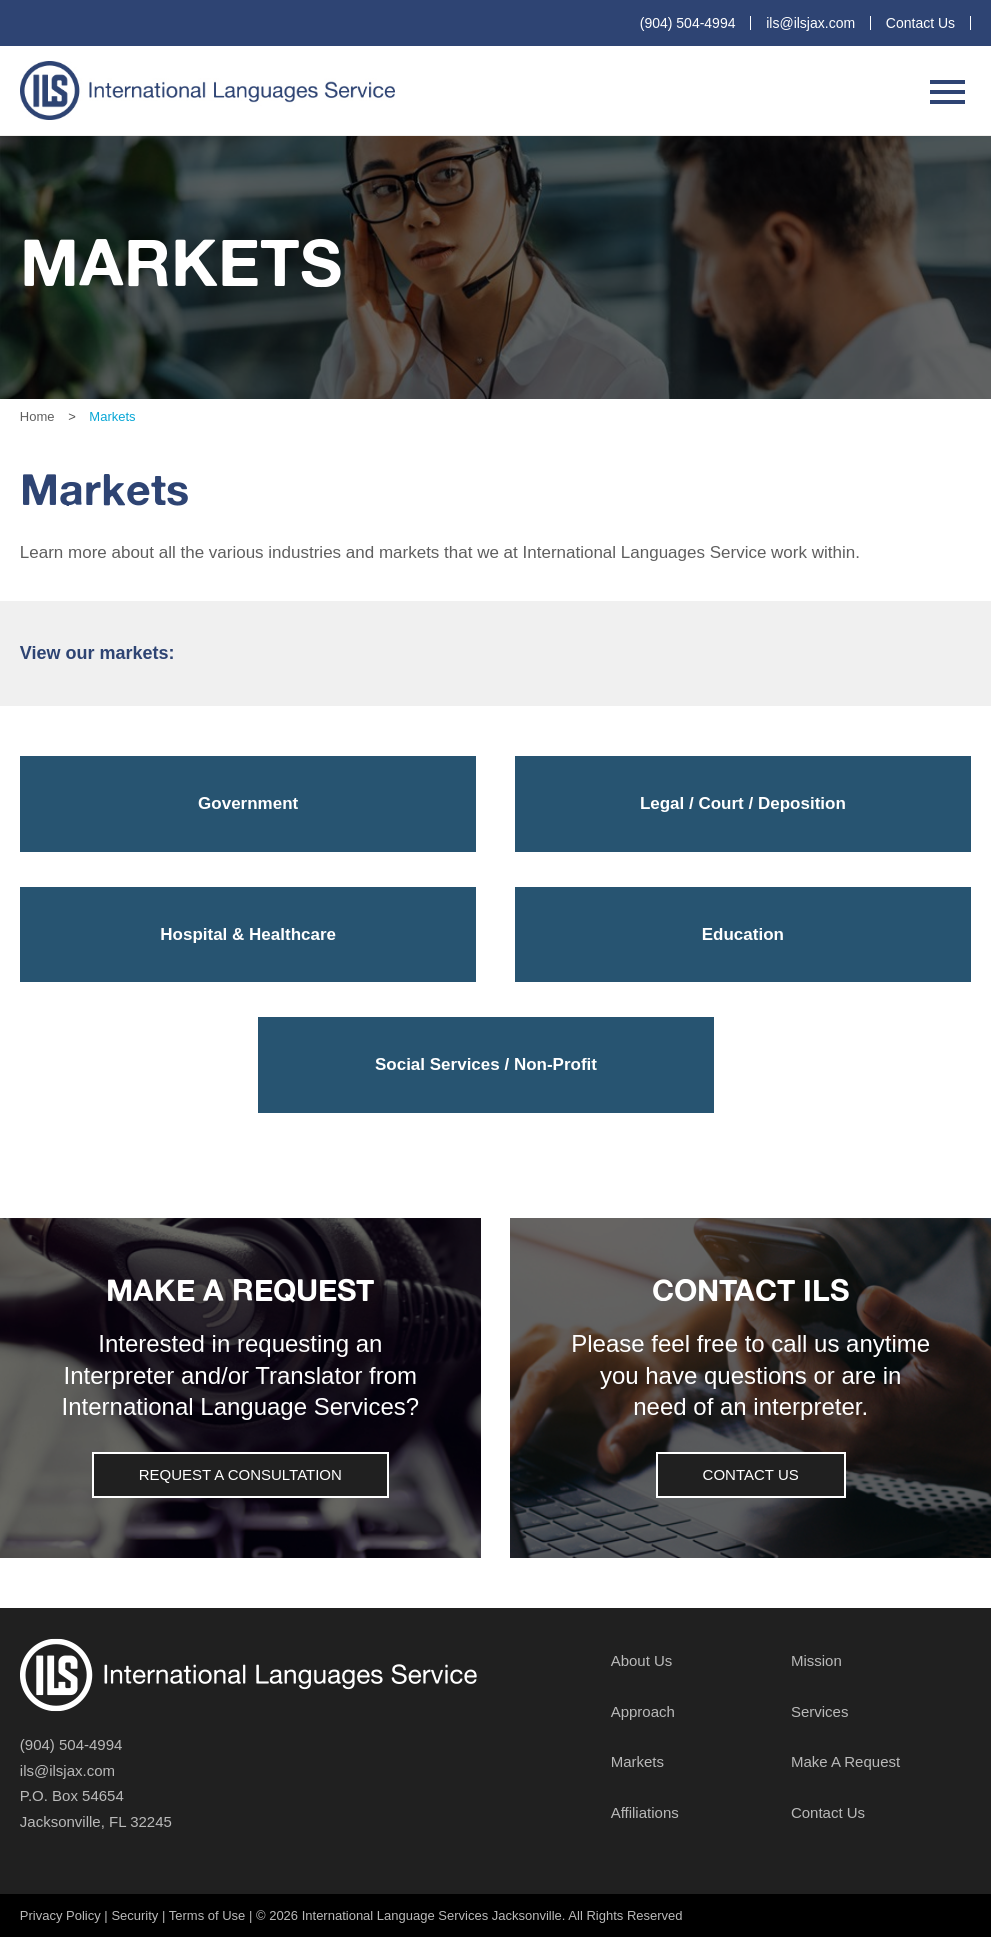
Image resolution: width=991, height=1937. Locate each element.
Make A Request (845, 1761)
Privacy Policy (60, 1915)
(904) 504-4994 (688, 23)
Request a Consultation (240, 1474)
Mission (816, 1660)
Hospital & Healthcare (248, 934)
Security (134, 1915)
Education (743, 934)
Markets (637, 1761)
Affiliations (645, 1812)
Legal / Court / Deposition (743, 803)
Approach (643, 1711)
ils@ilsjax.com (810, 23)
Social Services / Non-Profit (486, 1064)
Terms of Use (207, 1915)
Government (248, 803)
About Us (642, 1660)
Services (820, 1711)
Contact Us (920, 23)
